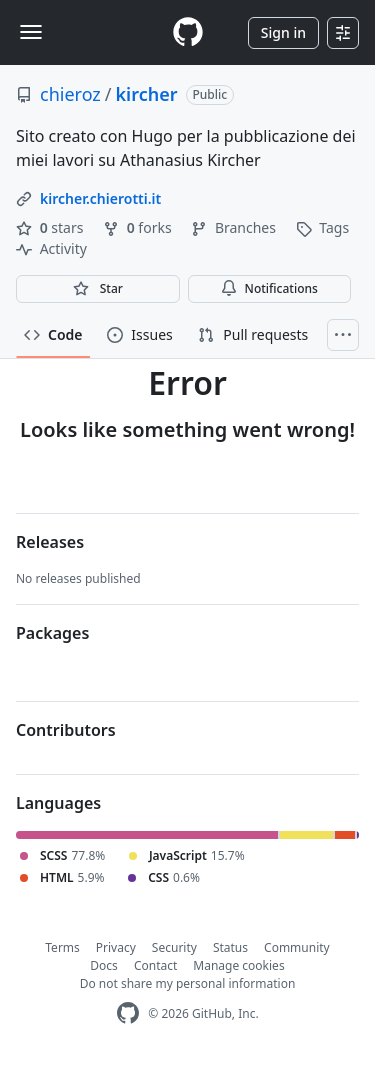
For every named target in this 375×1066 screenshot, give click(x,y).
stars (51, 227)
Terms (62, 947)
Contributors (66, 730)
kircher (147, 94)
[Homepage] (188, 32)
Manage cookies (238, 965)
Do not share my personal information (188, 983)
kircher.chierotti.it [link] (100, 198)
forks (139, 227)
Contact (155, 965)
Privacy (116, 947)
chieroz (70, 94)
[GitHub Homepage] (128, 1013)
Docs (104, 965)
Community (297, 947)
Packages (52, 633)
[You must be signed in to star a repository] (98, 289)
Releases (50, 542)
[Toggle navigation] (31, 32)
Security (174, 947)
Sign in (283, 32)
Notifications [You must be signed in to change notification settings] (269, 288)
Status (230, 947)
